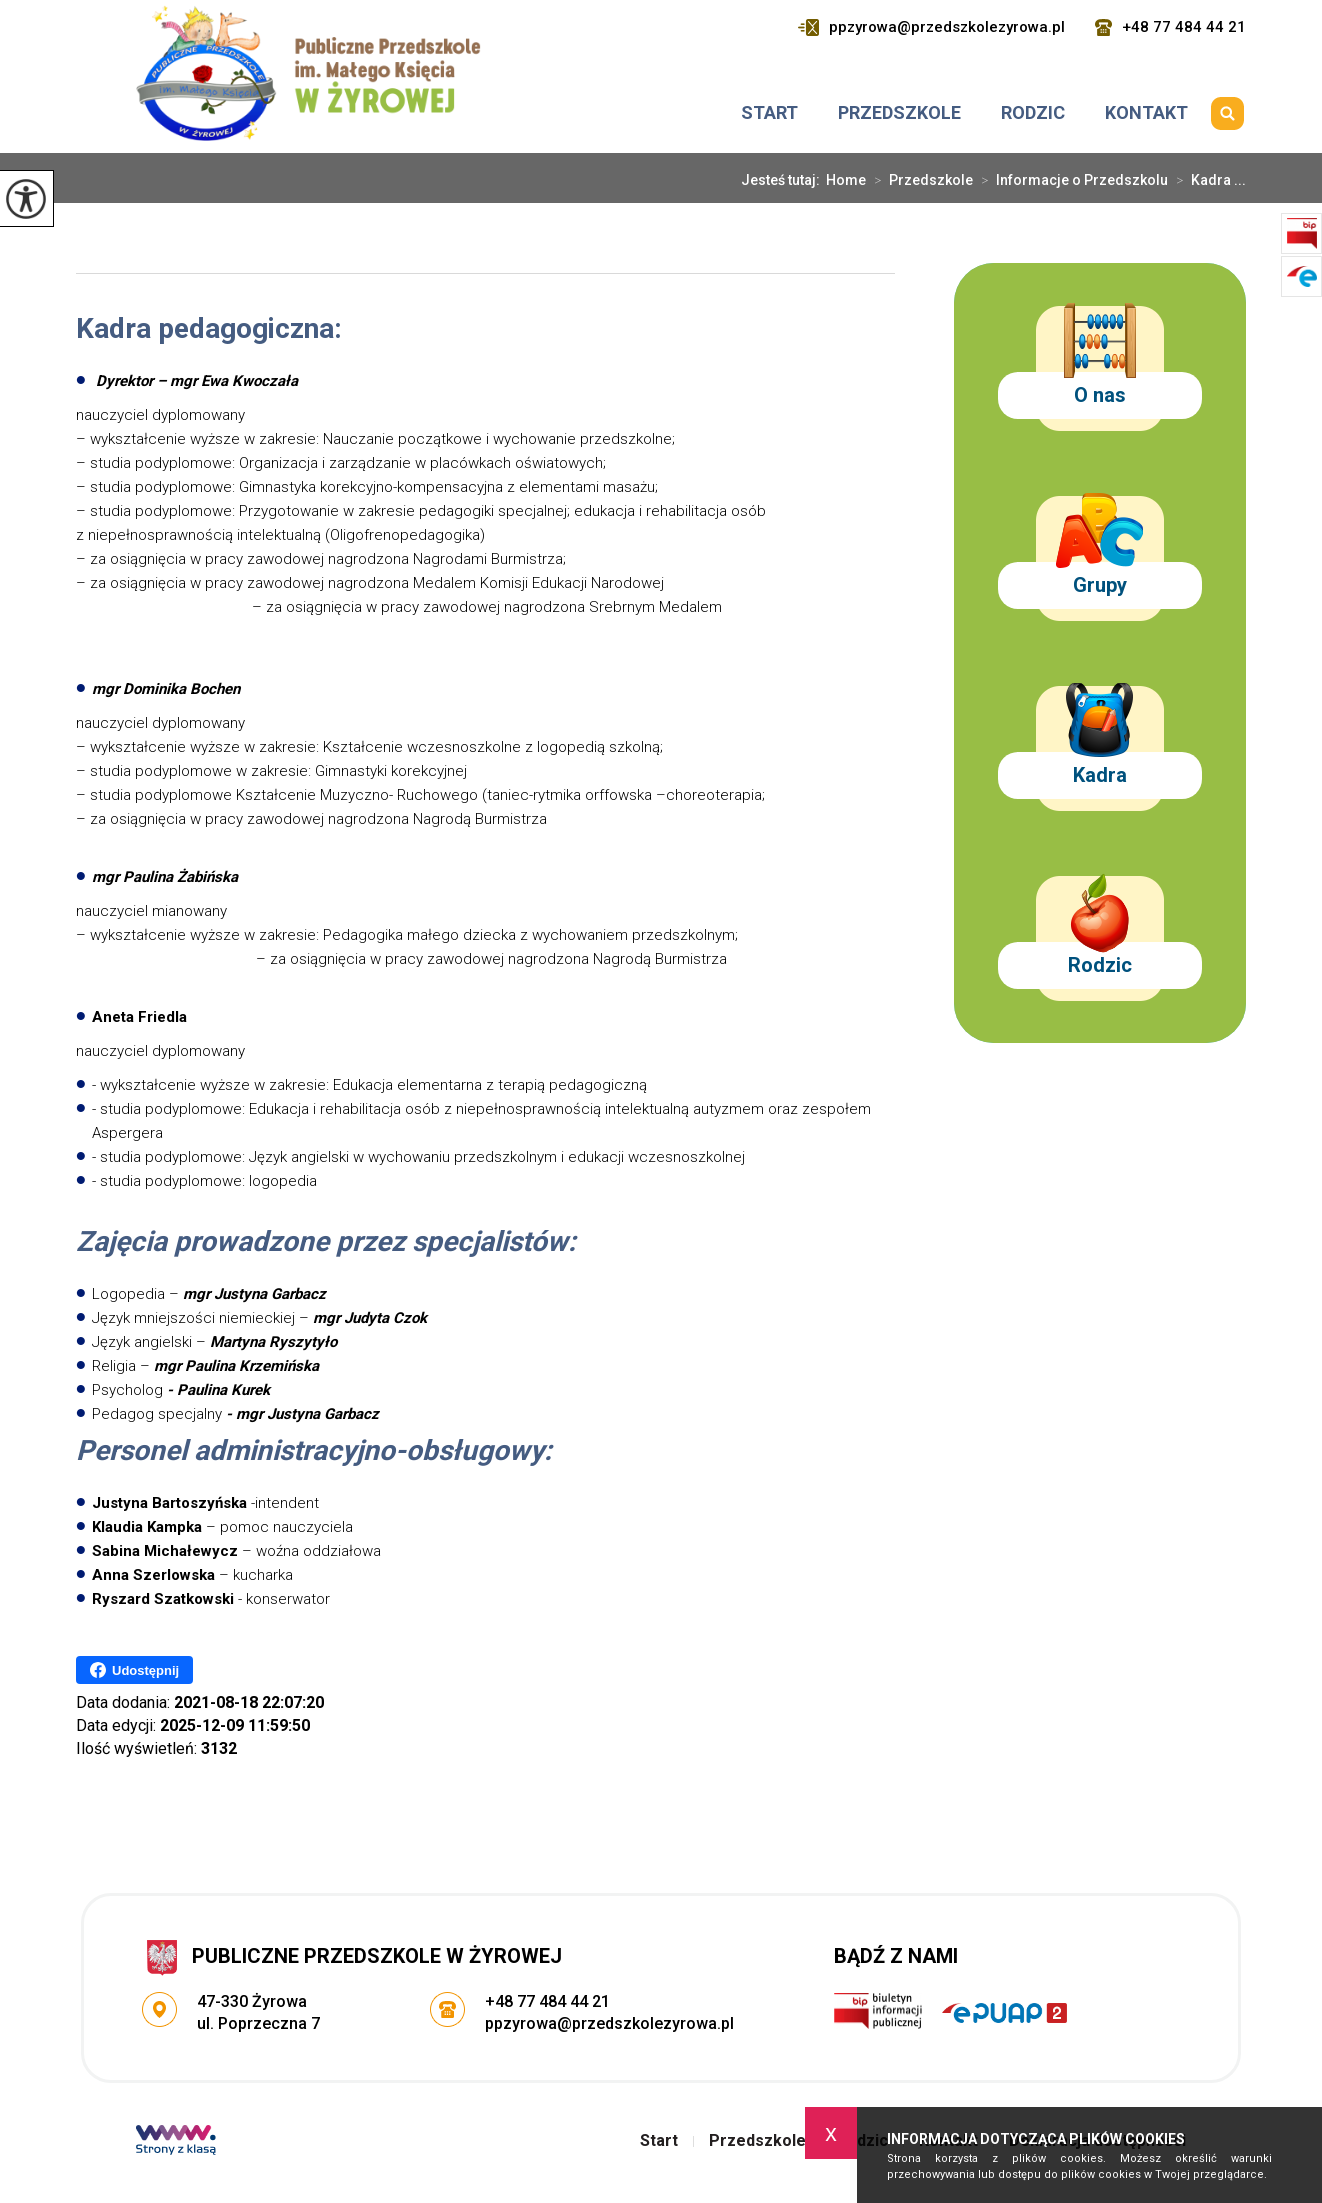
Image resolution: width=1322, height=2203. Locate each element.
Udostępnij (134, 1670)
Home (846, 180)
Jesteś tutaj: (783, 180)
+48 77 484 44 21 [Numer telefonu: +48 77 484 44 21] (547, 2001)
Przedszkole (899, 112)
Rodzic (1033, 112)
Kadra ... (1207, 180)
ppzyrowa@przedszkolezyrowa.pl (931, 27)
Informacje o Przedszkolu (1070, 180)
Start (769, 112)
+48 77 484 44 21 (1170, 27)
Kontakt (1146, 112)
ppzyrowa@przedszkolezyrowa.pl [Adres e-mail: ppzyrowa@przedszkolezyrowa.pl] (609, 2023)
